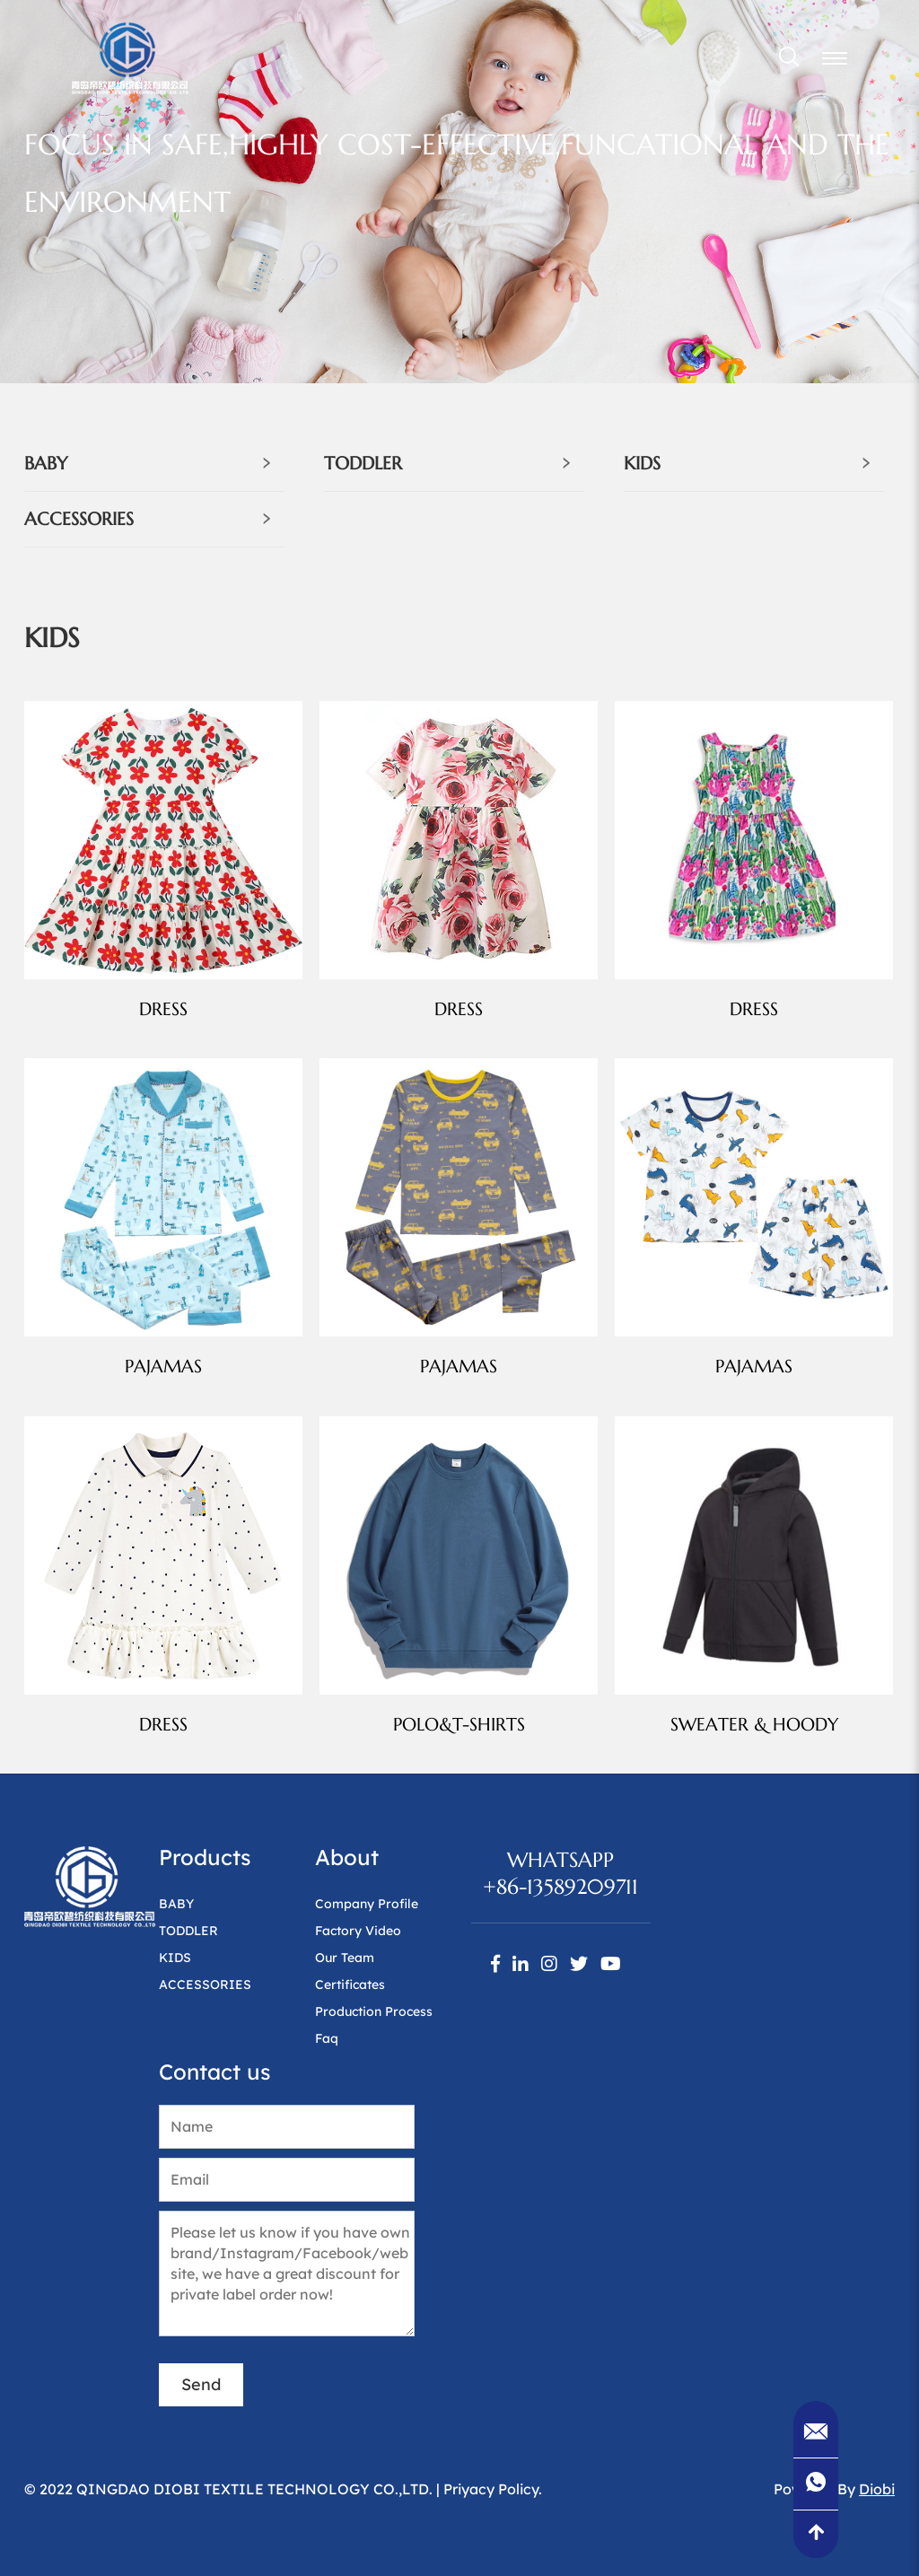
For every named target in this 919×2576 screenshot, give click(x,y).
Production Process (374, 2011)
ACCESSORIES (79, 519)
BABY (45, 463)
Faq (326, 2038)
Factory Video (358, 1931)
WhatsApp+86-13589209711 (560, 1873)
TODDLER (363, 463)
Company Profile (366, 1904)
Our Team (344, 1958)
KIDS (642, 463)
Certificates (350, 1984)
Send (201, 2384)
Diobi (877, 2489)
